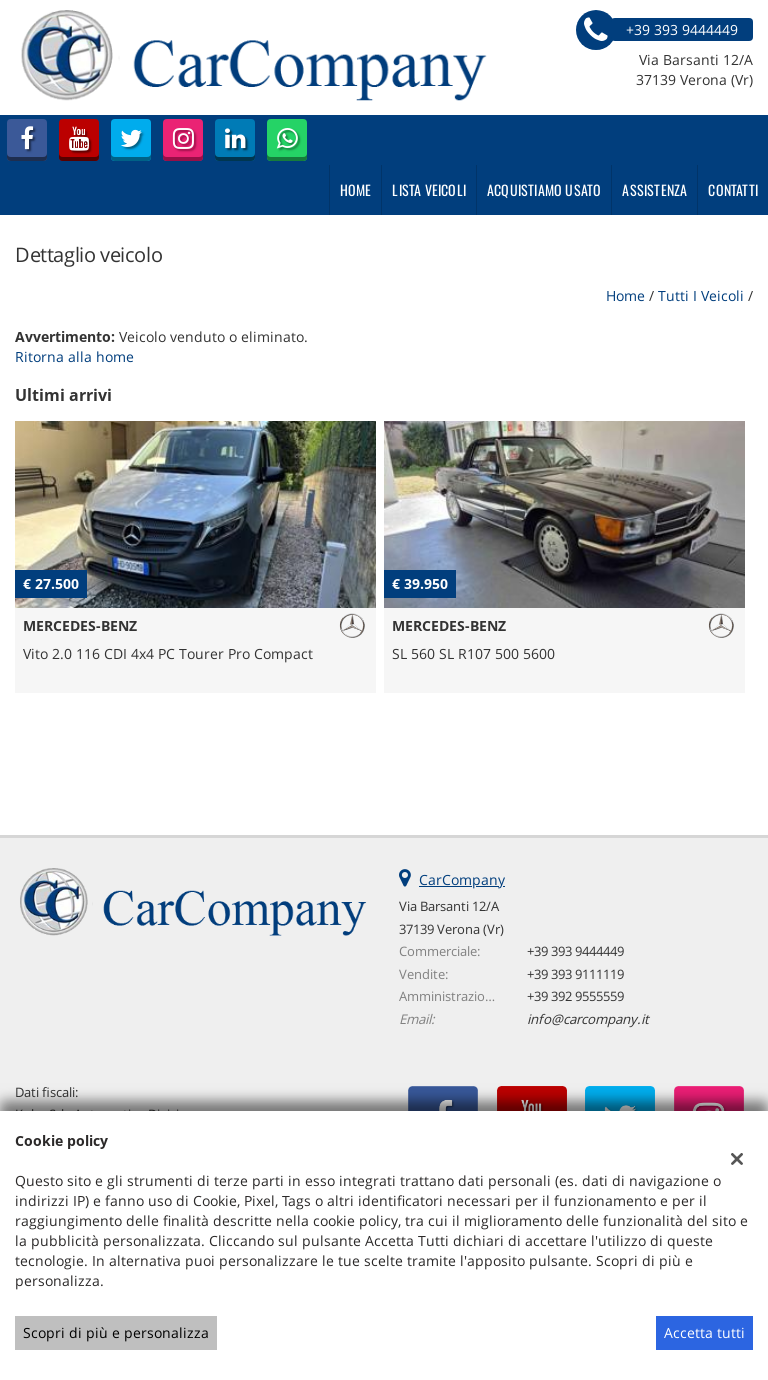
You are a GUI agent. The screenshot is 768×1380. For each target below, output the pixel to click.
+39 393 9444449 (575, 951)
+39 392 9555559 (575, 996)
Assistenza (654, 189)
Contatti (733, 189)
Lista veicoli (429, 189)
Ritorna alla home (74, 356)
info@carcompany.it (588, 1019)
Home (356, 189)
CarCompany (462, 879)
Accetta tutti (704, 1332)
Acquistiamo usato (544, 189)
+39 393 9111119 (575, 974)
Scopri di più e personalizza (116, 1332)
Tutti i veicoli (701, 295)
